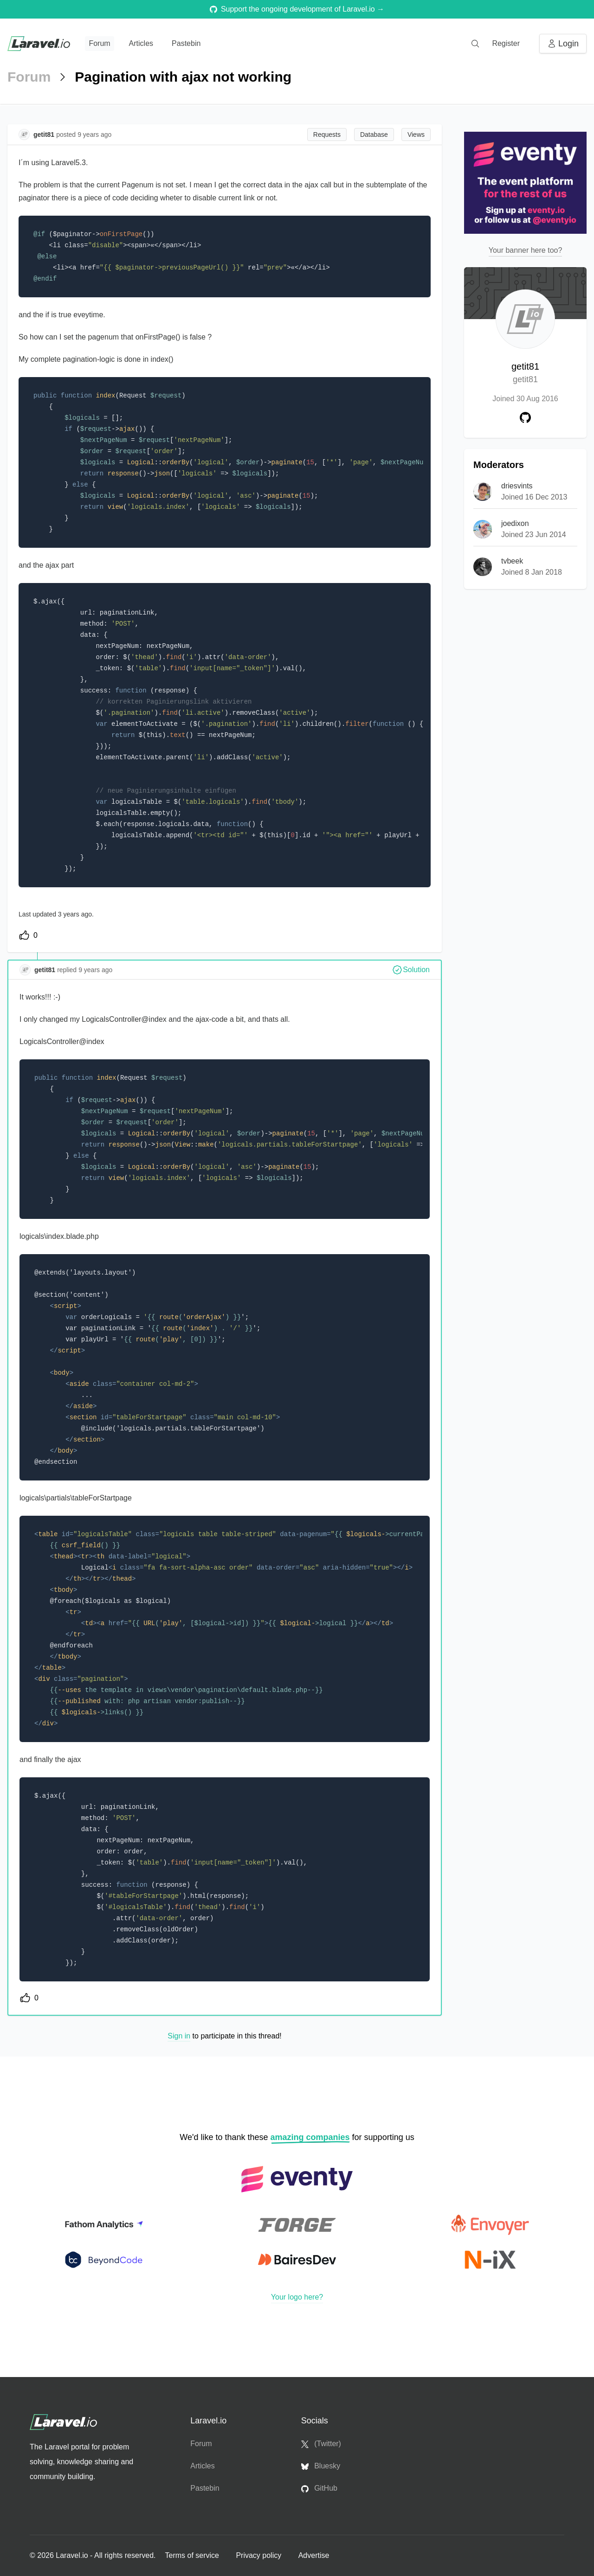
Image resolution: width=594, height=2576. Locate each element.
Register (506, 43)
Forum (99, 43)
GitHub (319, 2488)
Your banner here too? (525, 250)
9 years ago (95, 970)
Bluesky (320, 2466)
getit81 (525, 373)
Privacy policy (259, 2555)
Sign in (179, 2036)
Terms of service (193, 2555)
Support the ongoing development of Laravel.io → (297, 9)
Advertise (313, 2555)
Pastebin (186, 43)
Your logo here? (297, 2297)
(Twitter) (321, 2444)
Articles (141, 43)
